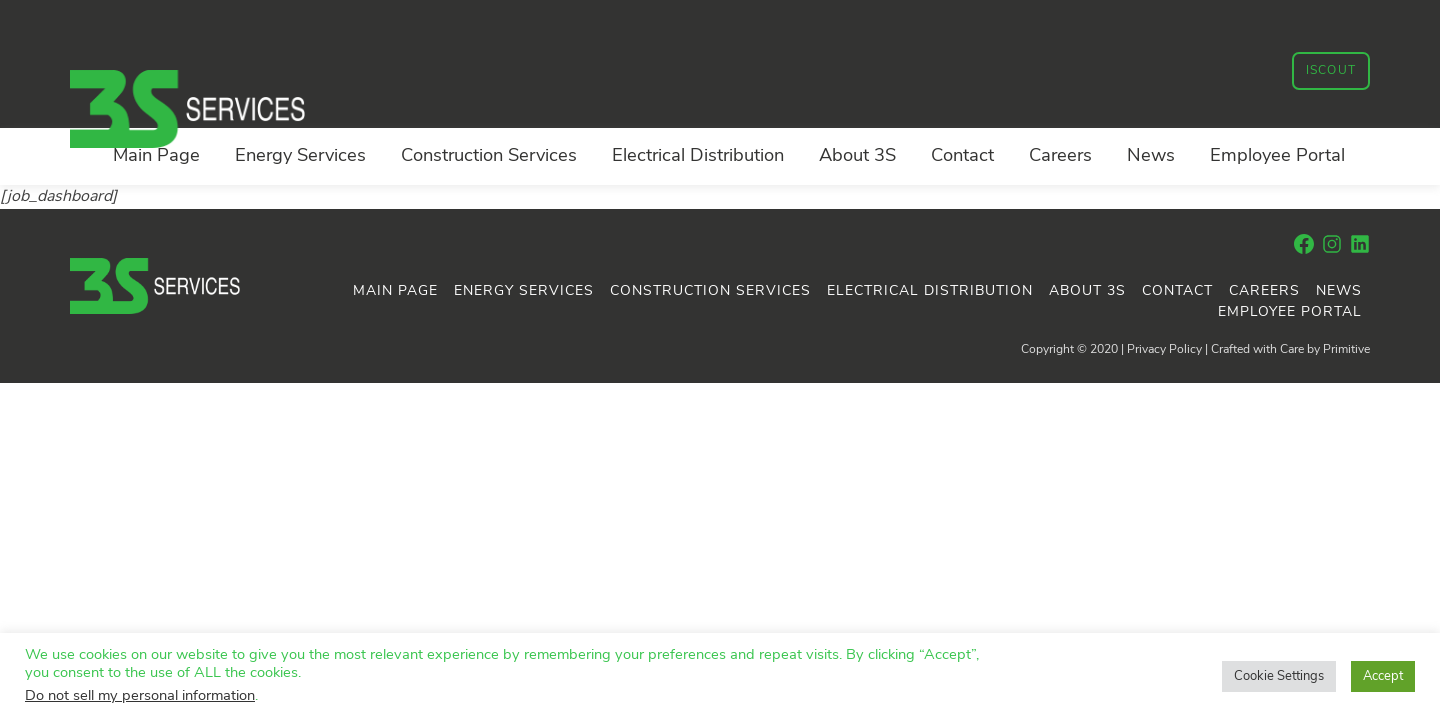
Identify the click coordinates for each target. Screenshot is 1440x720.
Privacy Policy (1164, 350)
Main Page (156, 156)
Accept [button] (1383, 676)
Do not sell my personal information (140, 696)
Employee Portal (1277, 156)
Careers (1060, 156)
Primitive (1346, 350)
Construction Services (489, 156)
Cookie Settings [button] (1279, 676)
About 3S (857, 156)
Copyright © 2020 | (1074, 350)
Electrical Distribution (698, 156)
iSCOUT (1331, 71)
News (1151, 156)
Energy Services (300, 156)
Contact (962, 156)
